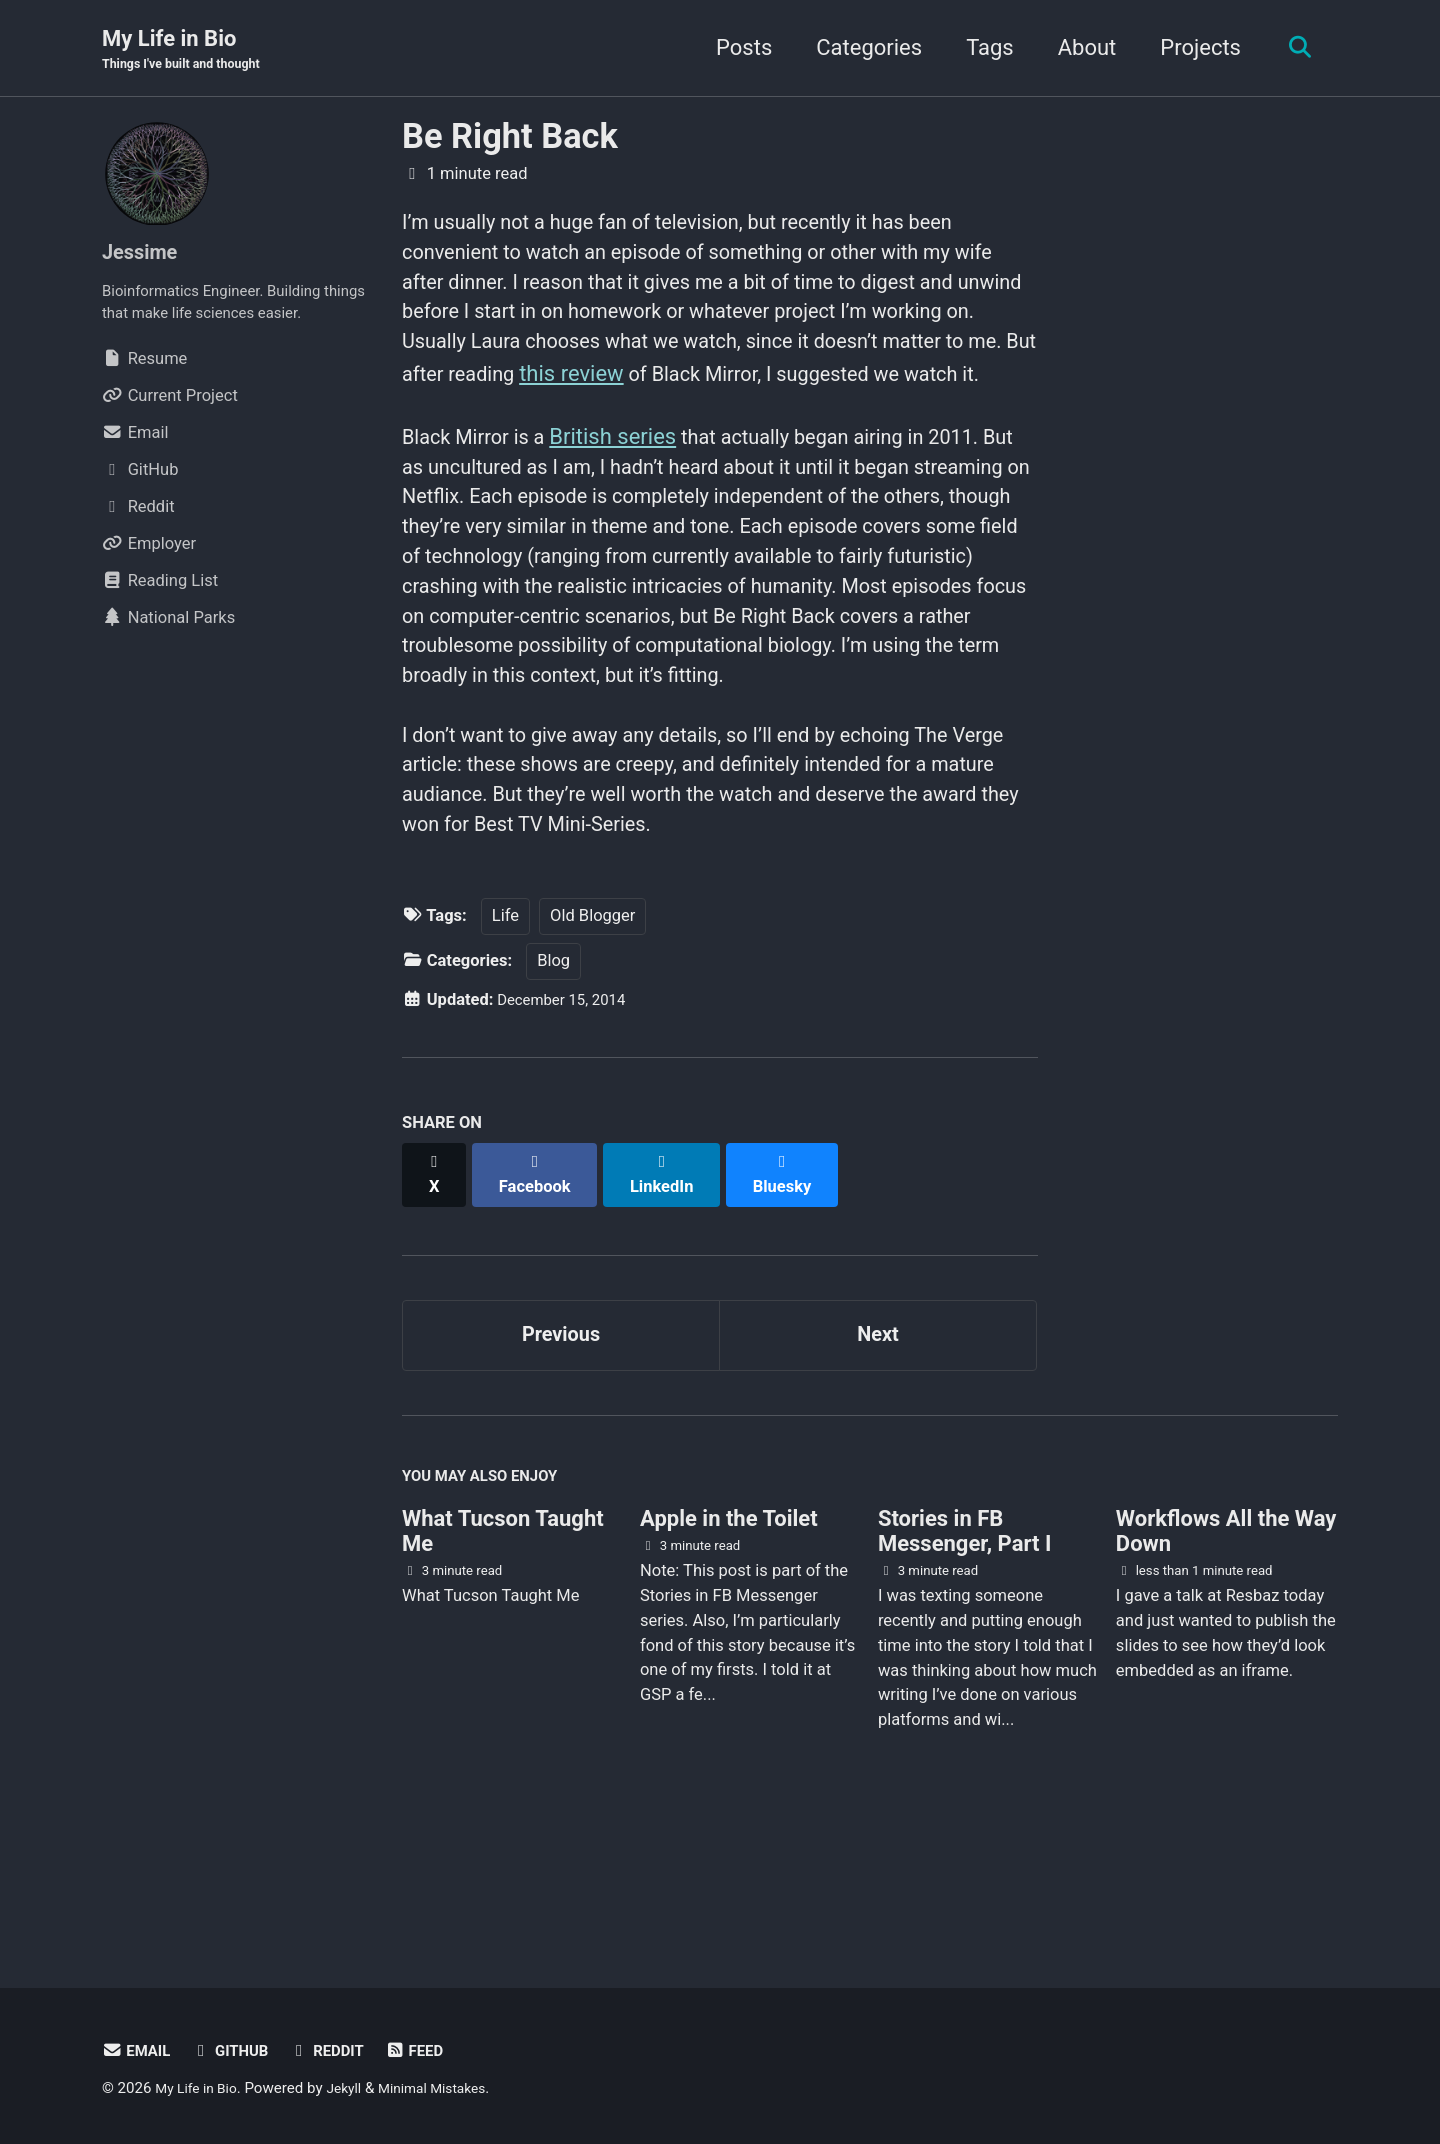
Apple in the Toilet (729, 1641)
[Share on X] (436, 1295)
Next (878, 1448)
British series (628, 490)
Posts (736, 48)
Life (505, 1048)
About (1078, 48)
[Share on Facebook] (541, 1295)
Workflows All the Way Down (1226, 1654)
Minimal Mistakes (450, 2088)
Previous (561, 1448)
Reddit (340, 2050)
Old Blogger (592, 1048)
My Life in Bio (189, 51)
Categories (861, 48)
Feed (433, 2050)
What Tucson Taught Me (503, 1654)
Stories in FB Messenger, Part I (964, 1654)
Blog (553, 1092)
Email (138, 2050)
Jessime (144, 253)
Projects (1192, 48)
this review (836, 391)
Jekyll (354, 2088)
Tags (982, 48)
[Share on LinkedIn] (671, 1295)
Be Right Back (510, 138)
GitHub (238, 2050)
